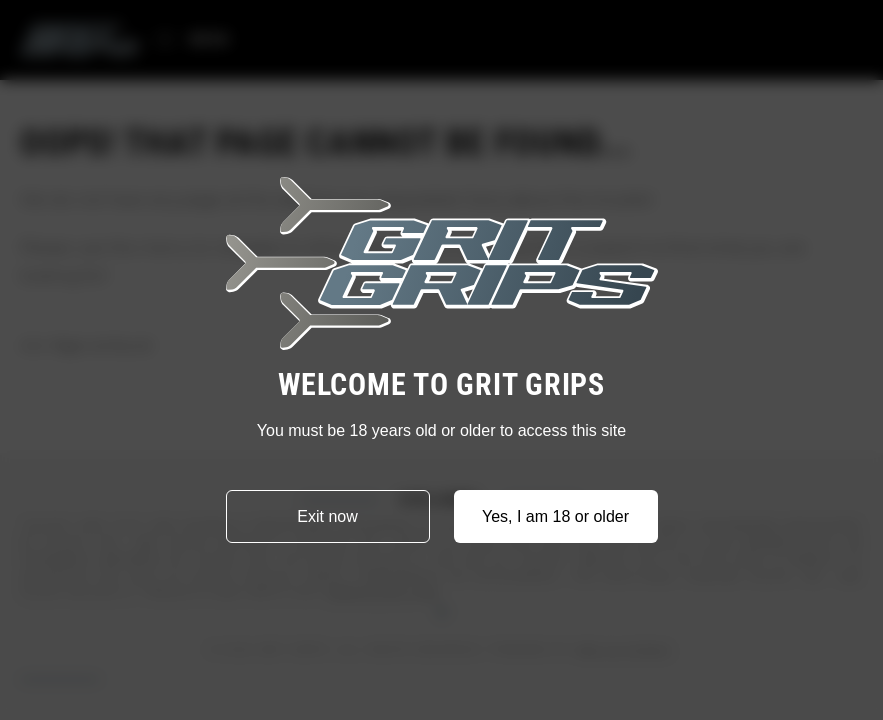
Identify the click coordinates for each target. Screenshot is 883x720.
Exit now (327, 516)
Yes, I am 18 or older (555, 516)
